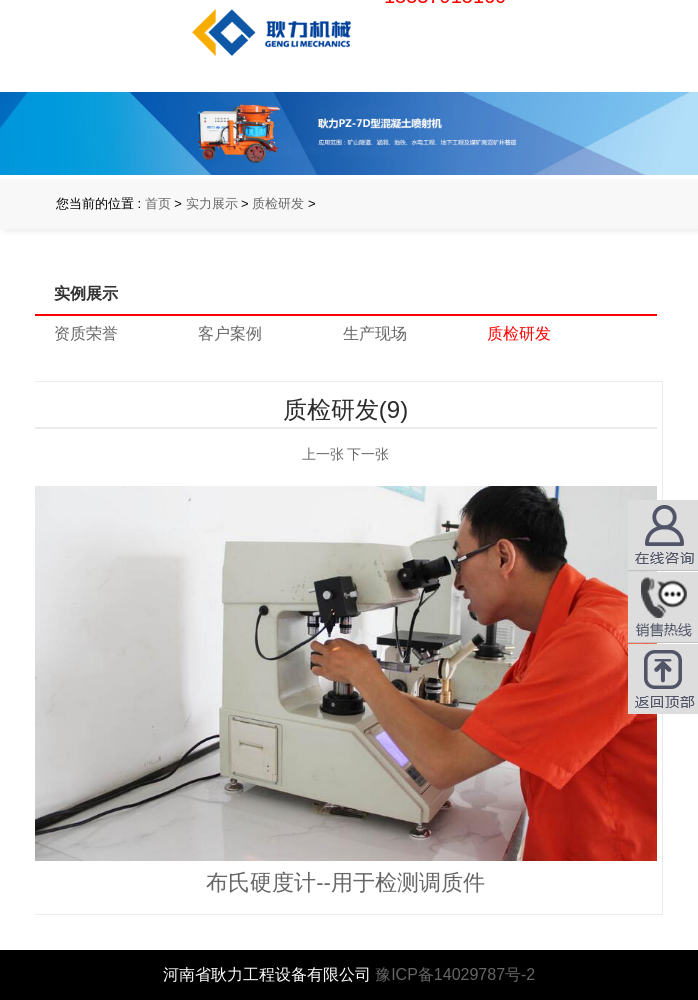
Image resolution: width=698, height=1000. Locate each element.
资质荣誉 (86, 333)
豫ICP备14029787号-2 (455, 974)
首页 (158, 203)
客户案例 (230, 333)
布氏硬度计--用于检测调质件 (345, 882)
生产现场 (375, 333)
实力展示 (212, 203)
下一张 (368, 454)
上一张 (323, 454)
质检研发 (278, 203)
